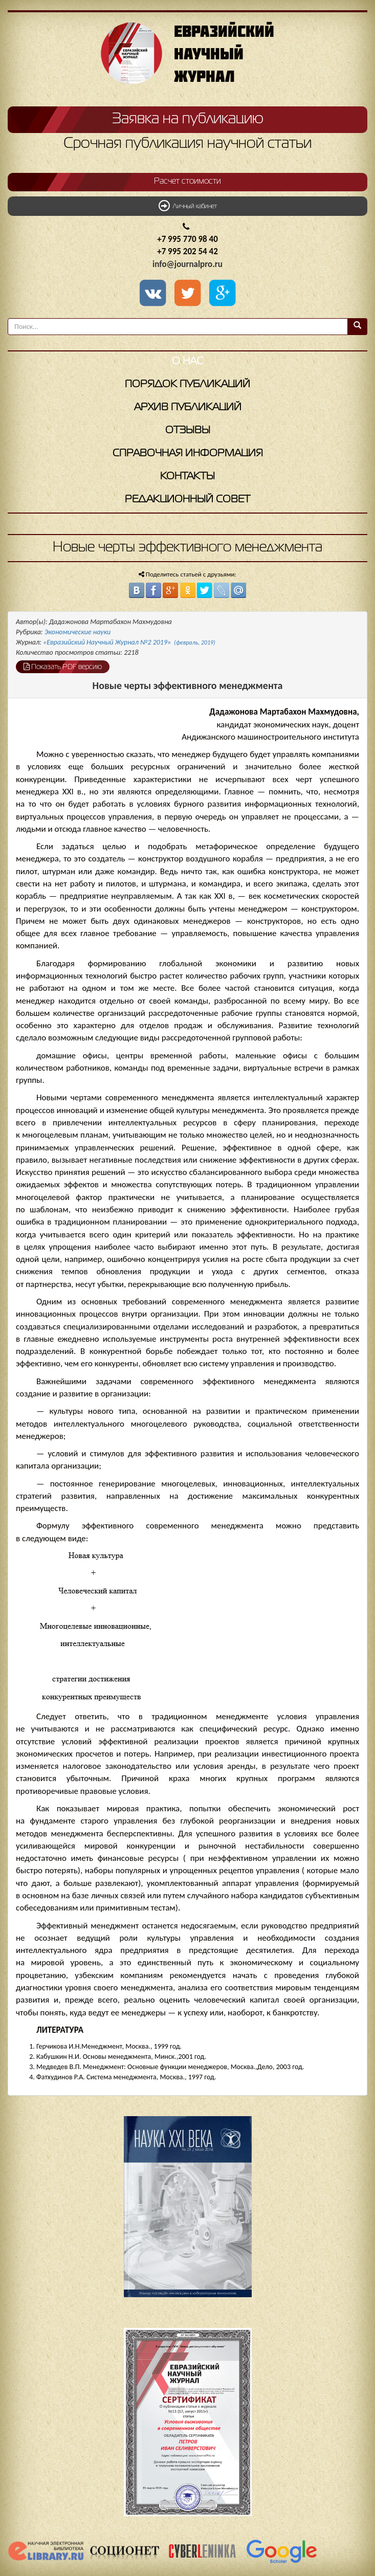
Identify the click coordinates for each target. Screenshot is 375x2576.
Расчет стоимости (187, 181)
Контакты (187, 476)
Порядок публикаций (187, 384)
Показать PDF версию (63, 666)
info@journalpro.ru (187, 264)
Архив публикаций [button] (187, 407)
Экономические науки (78, 632)
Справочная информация (188, 453)
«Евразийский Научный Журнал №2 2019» (129, 642)
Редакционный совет (187, 499)
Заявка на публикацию (187, 119)
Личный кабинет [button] (188, 205)
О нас (187, 361)
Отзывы (187, 430)
